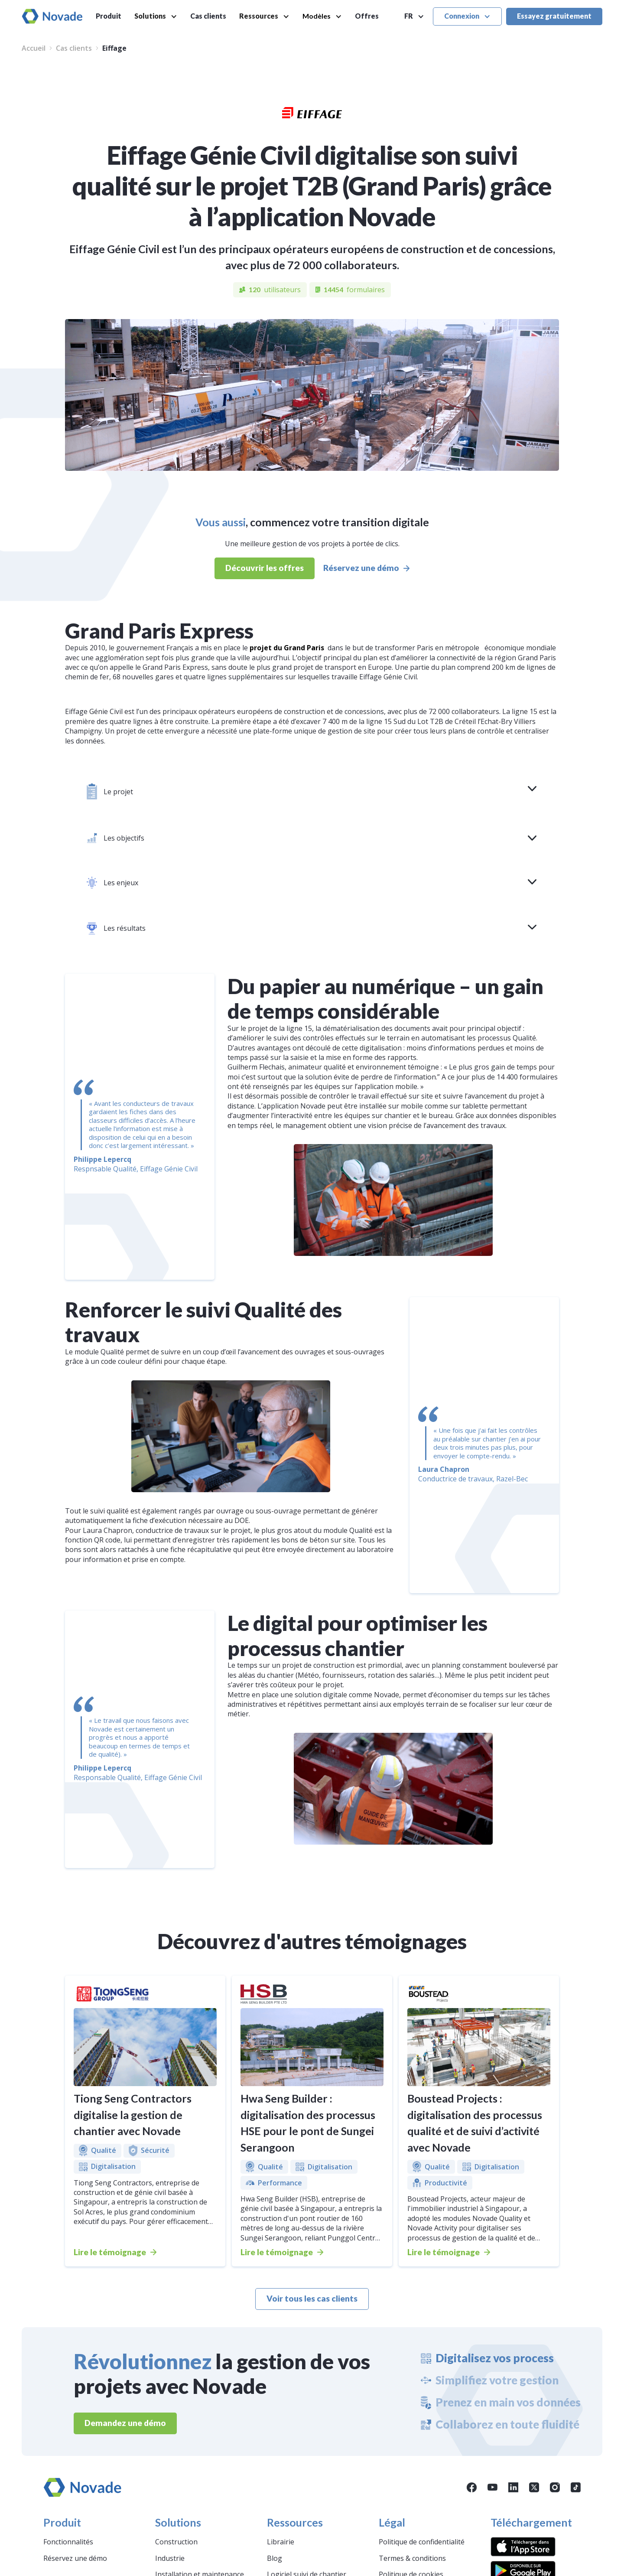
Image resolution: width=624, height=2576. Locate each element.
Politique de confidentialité (422, 2542)
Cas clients (208, 16)
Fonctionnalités (68, 2542)
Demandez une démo (125, 2423)
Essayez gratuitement (554, 16)
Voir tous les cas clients (312, 2298)
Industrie (170, 2558)
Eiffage (114, 48)
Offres (367, 16)
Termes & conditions (412, 2558)
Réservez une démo (75, 2558)
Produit (108, 16)
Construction (176, 2542)
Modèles (316, 16)
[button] (155, 16)
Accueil (34, 48)
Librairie (280, 2542)
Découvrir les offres (264, 568)
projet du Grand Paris (287, 647)
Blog (274, 2558)
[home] (52, 16)
